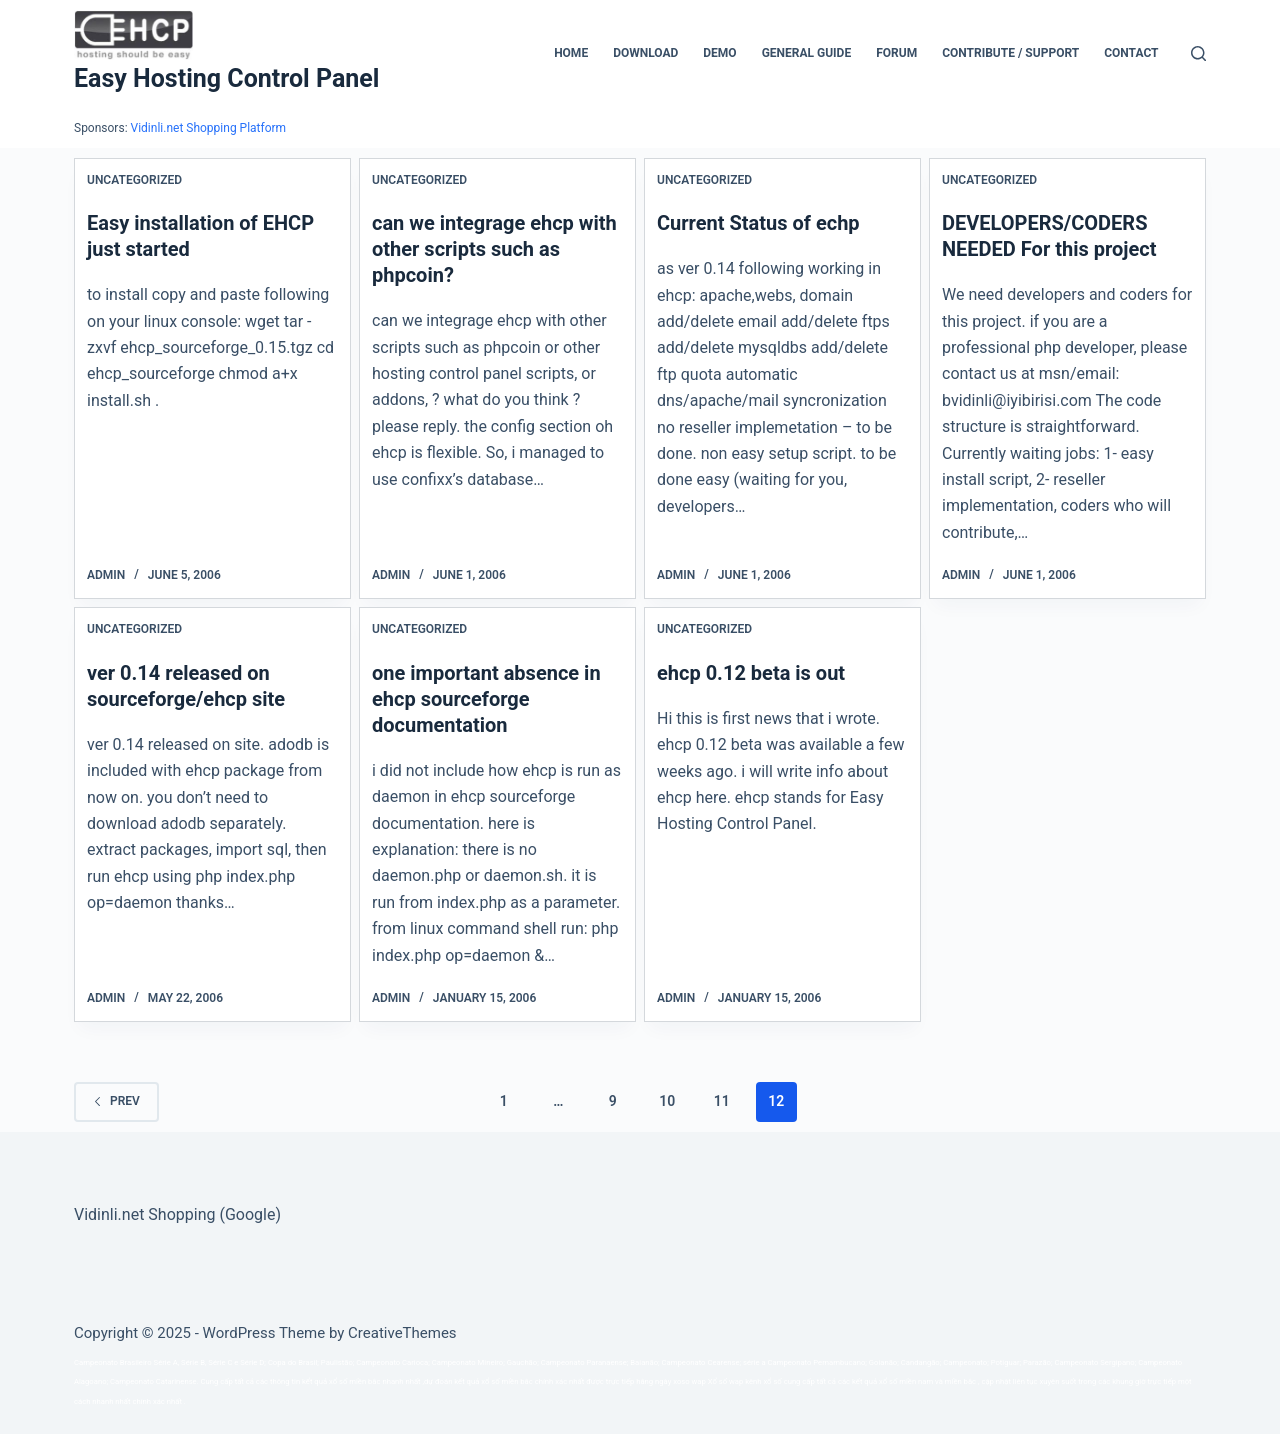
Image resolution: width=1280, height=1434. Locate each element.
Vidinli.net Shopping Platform (209, 128)
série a (754, 1362)
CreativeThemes (402, 1333)
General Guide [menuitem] (807, 53)
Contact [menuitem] (1131, 53)
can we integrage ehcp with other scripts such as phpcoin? (494, 249)
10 (667, 1101)
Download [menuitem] (645, 53)
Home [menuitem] (571, 53)
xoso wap (689, 1381)
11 (722, 1101)
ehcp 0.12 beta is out (751, 673)
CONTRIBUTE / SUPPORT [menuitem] (1010, 53)
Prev (116, 1101)
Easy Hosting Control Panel (226, 78)
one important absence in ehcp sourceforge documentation (486, 699)
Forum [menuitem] (896, 53)
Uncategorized (134, 180)
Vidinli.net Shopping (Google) (177, 1214)
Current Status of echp (758, 223)
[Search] (1198, 53)
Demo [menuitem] (719, 53)
